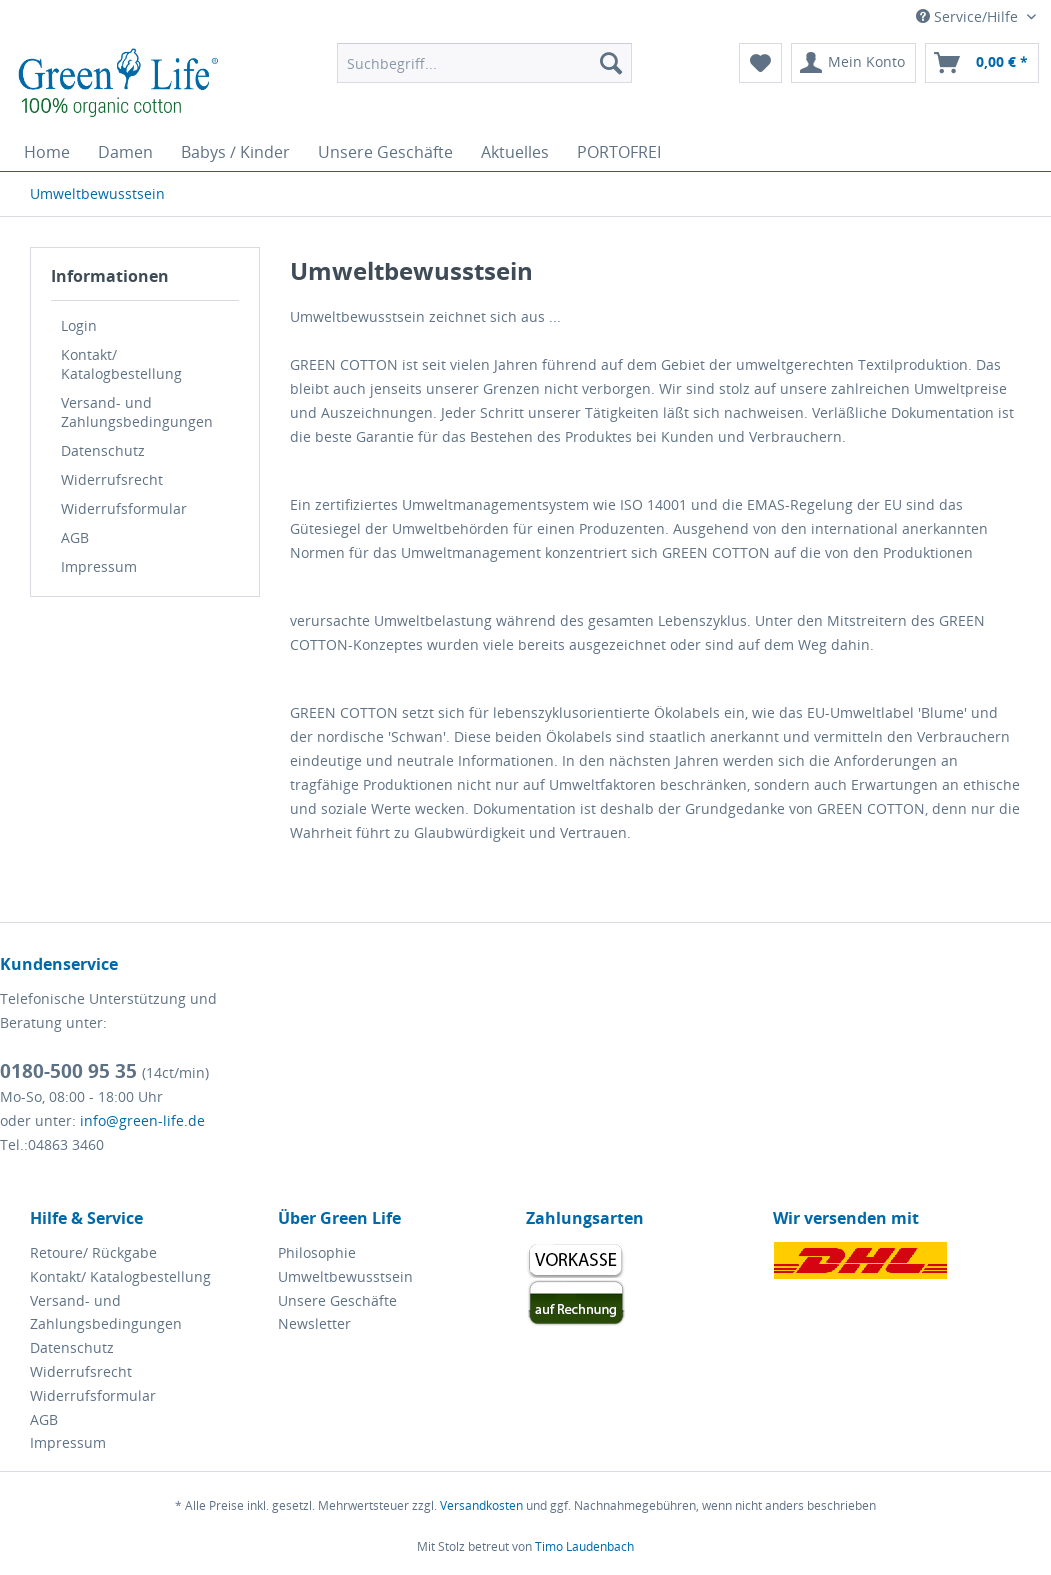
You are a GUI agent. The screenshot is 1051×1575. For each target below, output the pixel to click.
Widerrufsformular (124, 508)
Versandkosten (481, 1505)
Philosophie (317, 1252)
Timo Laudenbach (584, 1546)
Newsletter (314, 1323)
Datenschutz (103, 450)
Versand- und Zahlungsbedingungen (137, 412)
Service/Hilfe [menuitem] (969, 16)
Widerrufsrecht (112, 479)
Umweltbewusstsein (345, 1276)
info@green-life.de (142, 1120)
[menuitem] (484, 63)
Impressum (99, 566)
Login (79, 325)
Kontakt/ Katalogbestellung (121, 364)
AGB (75, 537)
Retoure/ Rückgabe (93, 1252)
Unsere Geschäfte (337, 1300)
